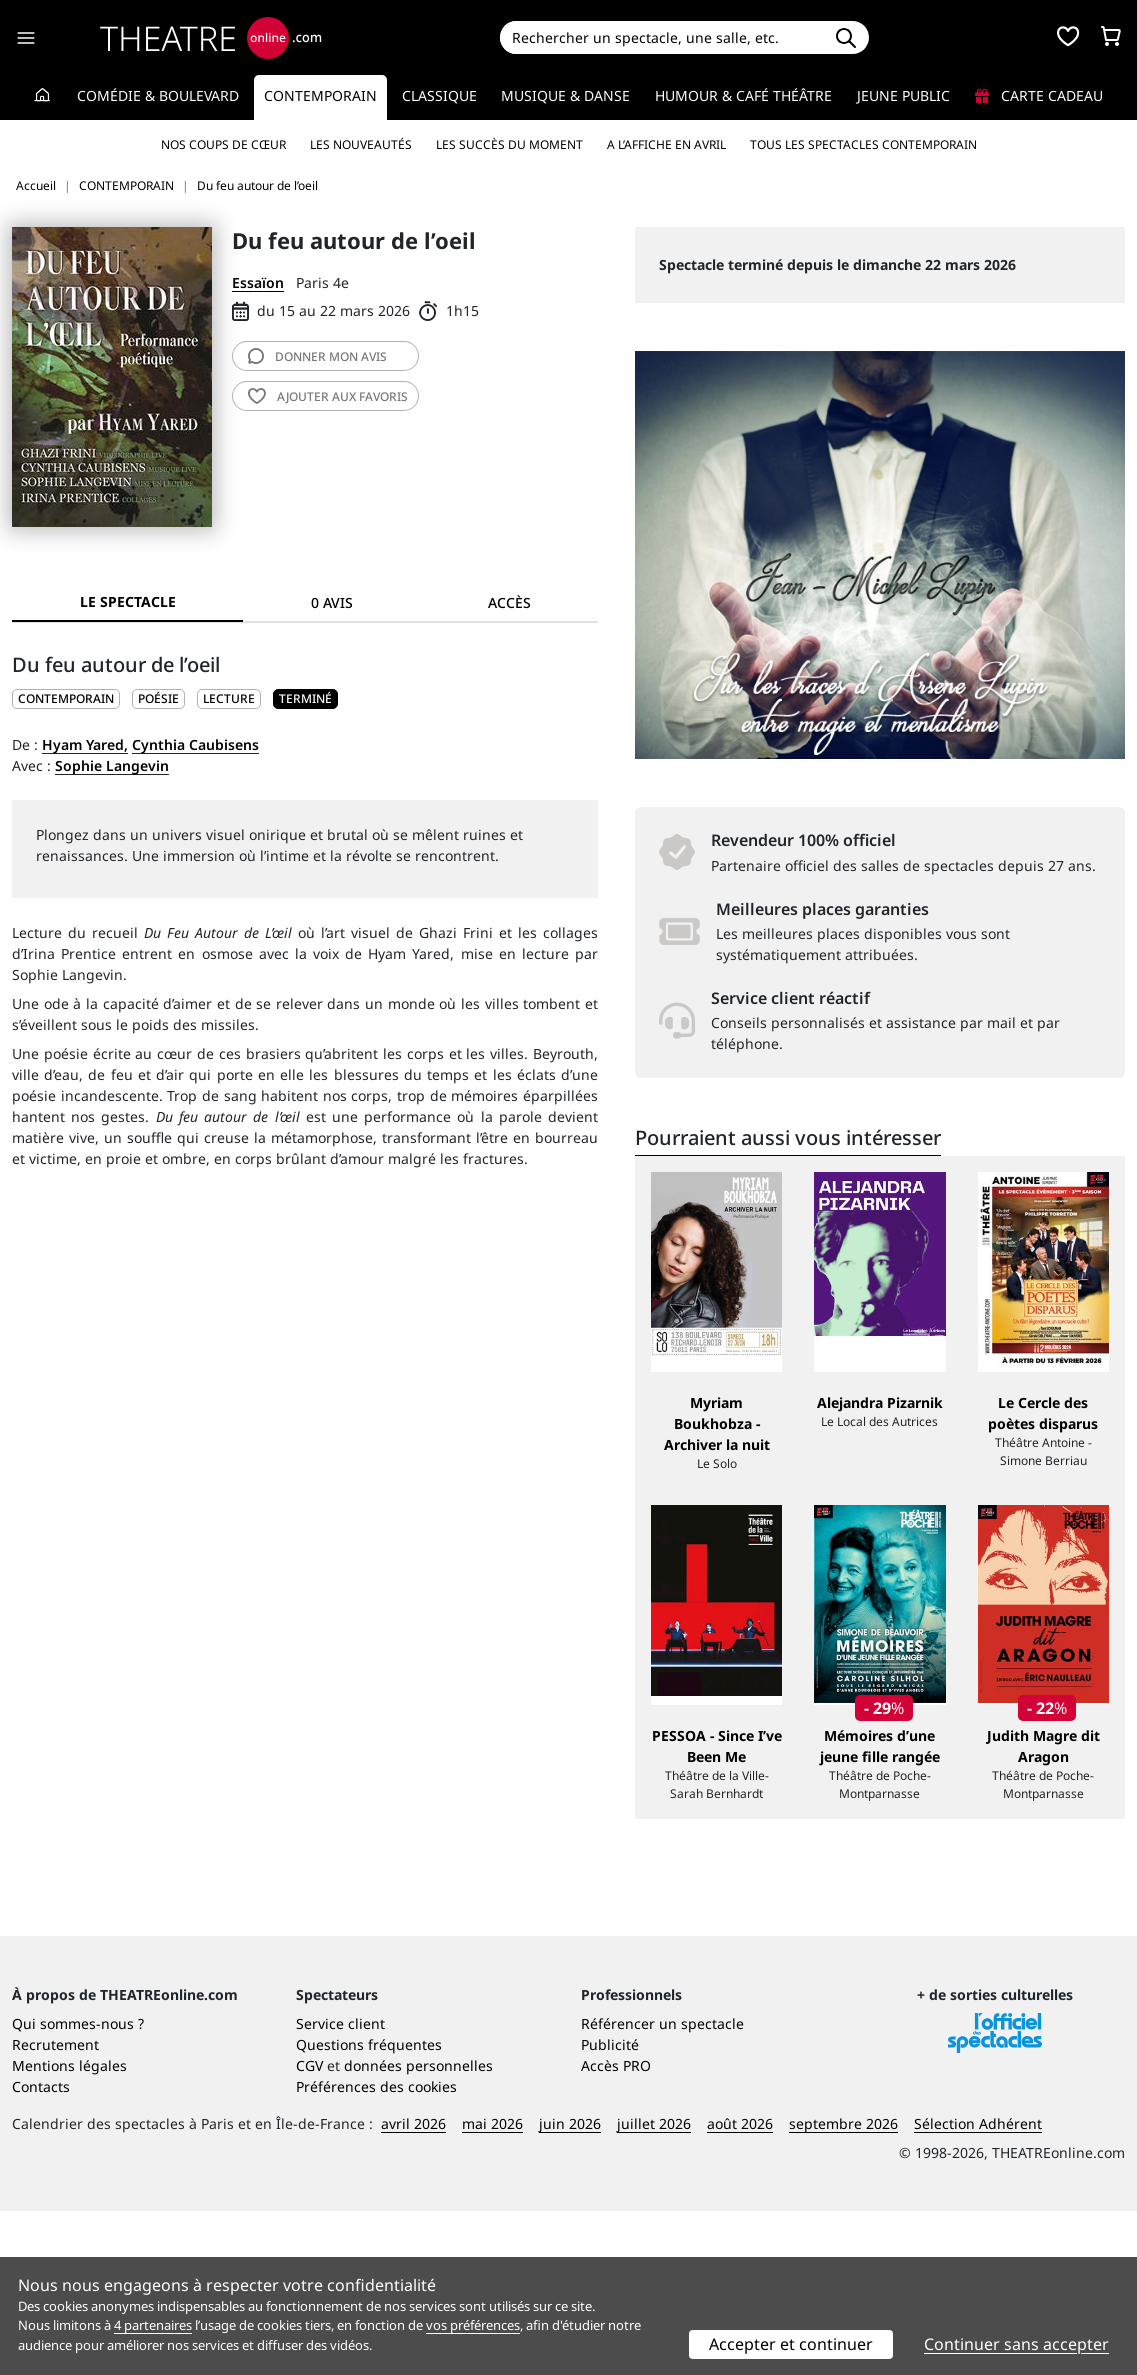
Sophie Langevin (112, 765)
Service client (340, 2187)
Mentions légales (69, 2229)
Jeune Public (903, 95)
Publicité (610, 2208)
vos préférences (473, 2325)
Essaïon (258, 282)
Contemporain (320, 95)
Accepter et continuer (791, 2344)
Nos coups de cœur (223, 144)
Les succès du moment (509, 144)
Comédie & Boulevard (158, 95)
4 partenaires (153, 2325)
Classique (439, 95)
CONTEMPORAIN (66, 698)
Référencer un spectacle (662, 2187)
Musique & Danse (565, 95)
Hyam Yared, (85, 744)
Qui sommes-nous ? (78, 2187)
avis (317, 356)
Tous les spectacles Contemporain (863, 144)
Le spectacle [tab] (128, 601)
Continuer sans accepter (1016, 2344)
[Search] (661, 37)
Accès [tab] (509, 602)
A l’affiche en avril (666, 144)
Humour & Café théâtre (743, 95)
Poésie (158, 698)
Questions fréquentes (369, 2208)
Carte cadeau (1039, 95)
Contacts (41, 2250)
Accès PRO (616, 2229)
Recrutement (55, 2208)
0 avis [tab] (332, 602)
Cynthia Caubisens (195, 744)
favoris (328, 396)
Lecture (229, 698)
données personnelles (418, 2229)
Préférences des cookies (376, 2250)
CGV (309, 2229)
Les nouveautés (361, 144)
